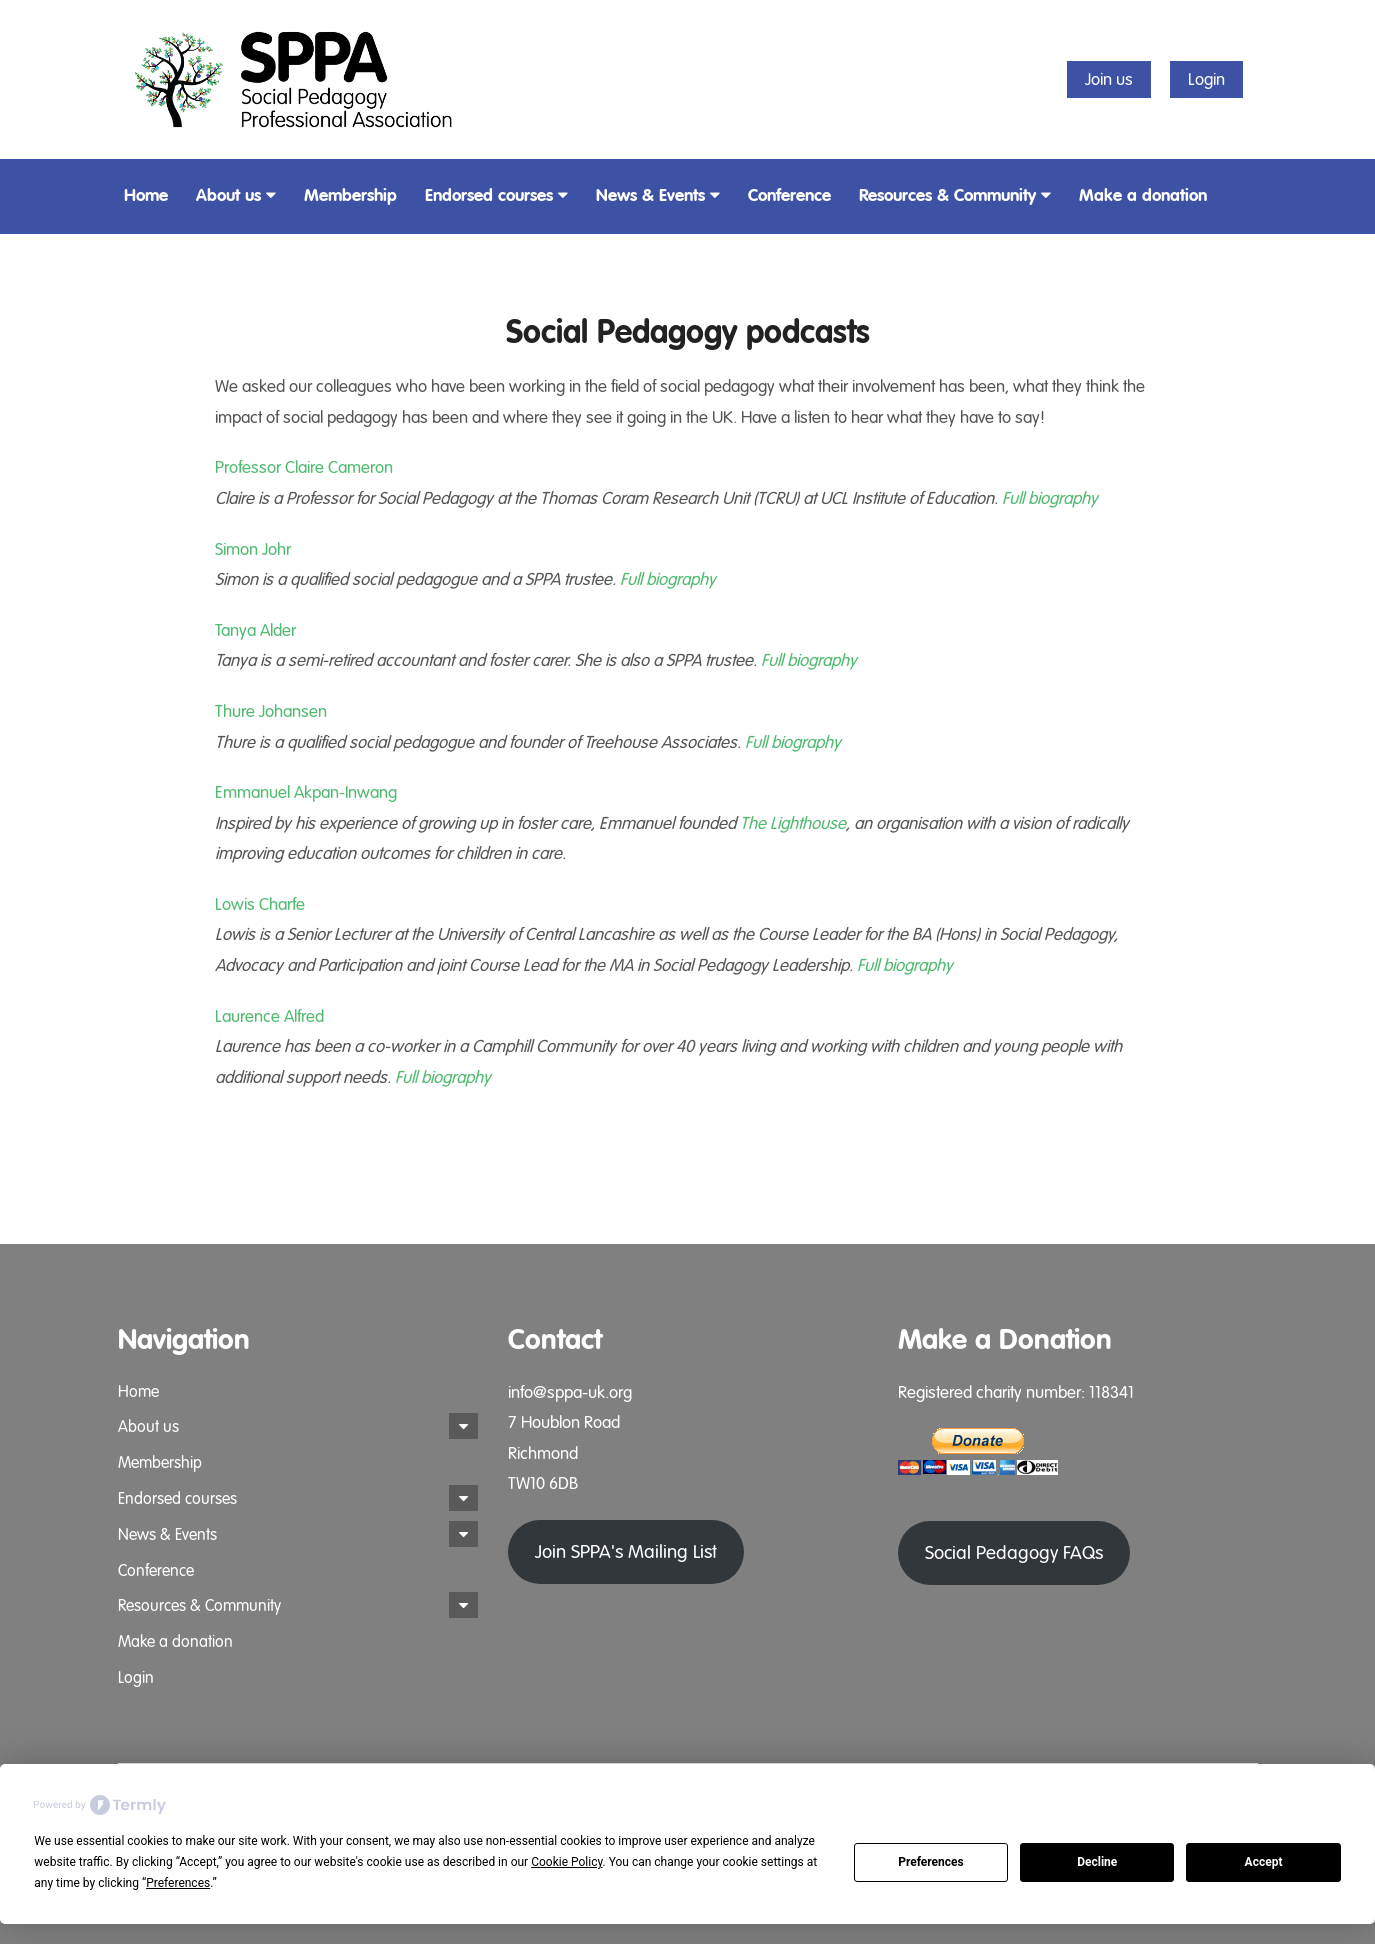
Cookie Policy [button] (566, 1862)
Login (1206, 79)
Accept (1264, 1862)
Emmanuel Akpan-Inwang (306, 792)
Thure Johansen (271, 711)
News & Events (658, 195)
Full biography (1050, 498)
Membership (350, 195)
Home (146, 195)
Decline (1097, 1862)
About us (236, 195)
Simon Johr (253, 549)
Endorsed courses (496, 195)
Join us (1109, 79)
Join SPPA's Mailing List (626, 1552)
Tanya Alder (255, 630)
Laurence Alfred (269, 1016)
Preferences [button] (178, 1883)
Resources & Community (955, 195)
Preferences (931, 1862)
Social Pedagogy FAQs (1014, 1553)
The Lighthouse (793, 823)
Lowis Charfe (260, 904)
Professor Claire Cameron (304, 467)
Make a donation (1143, 195)
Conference (789, 195)
